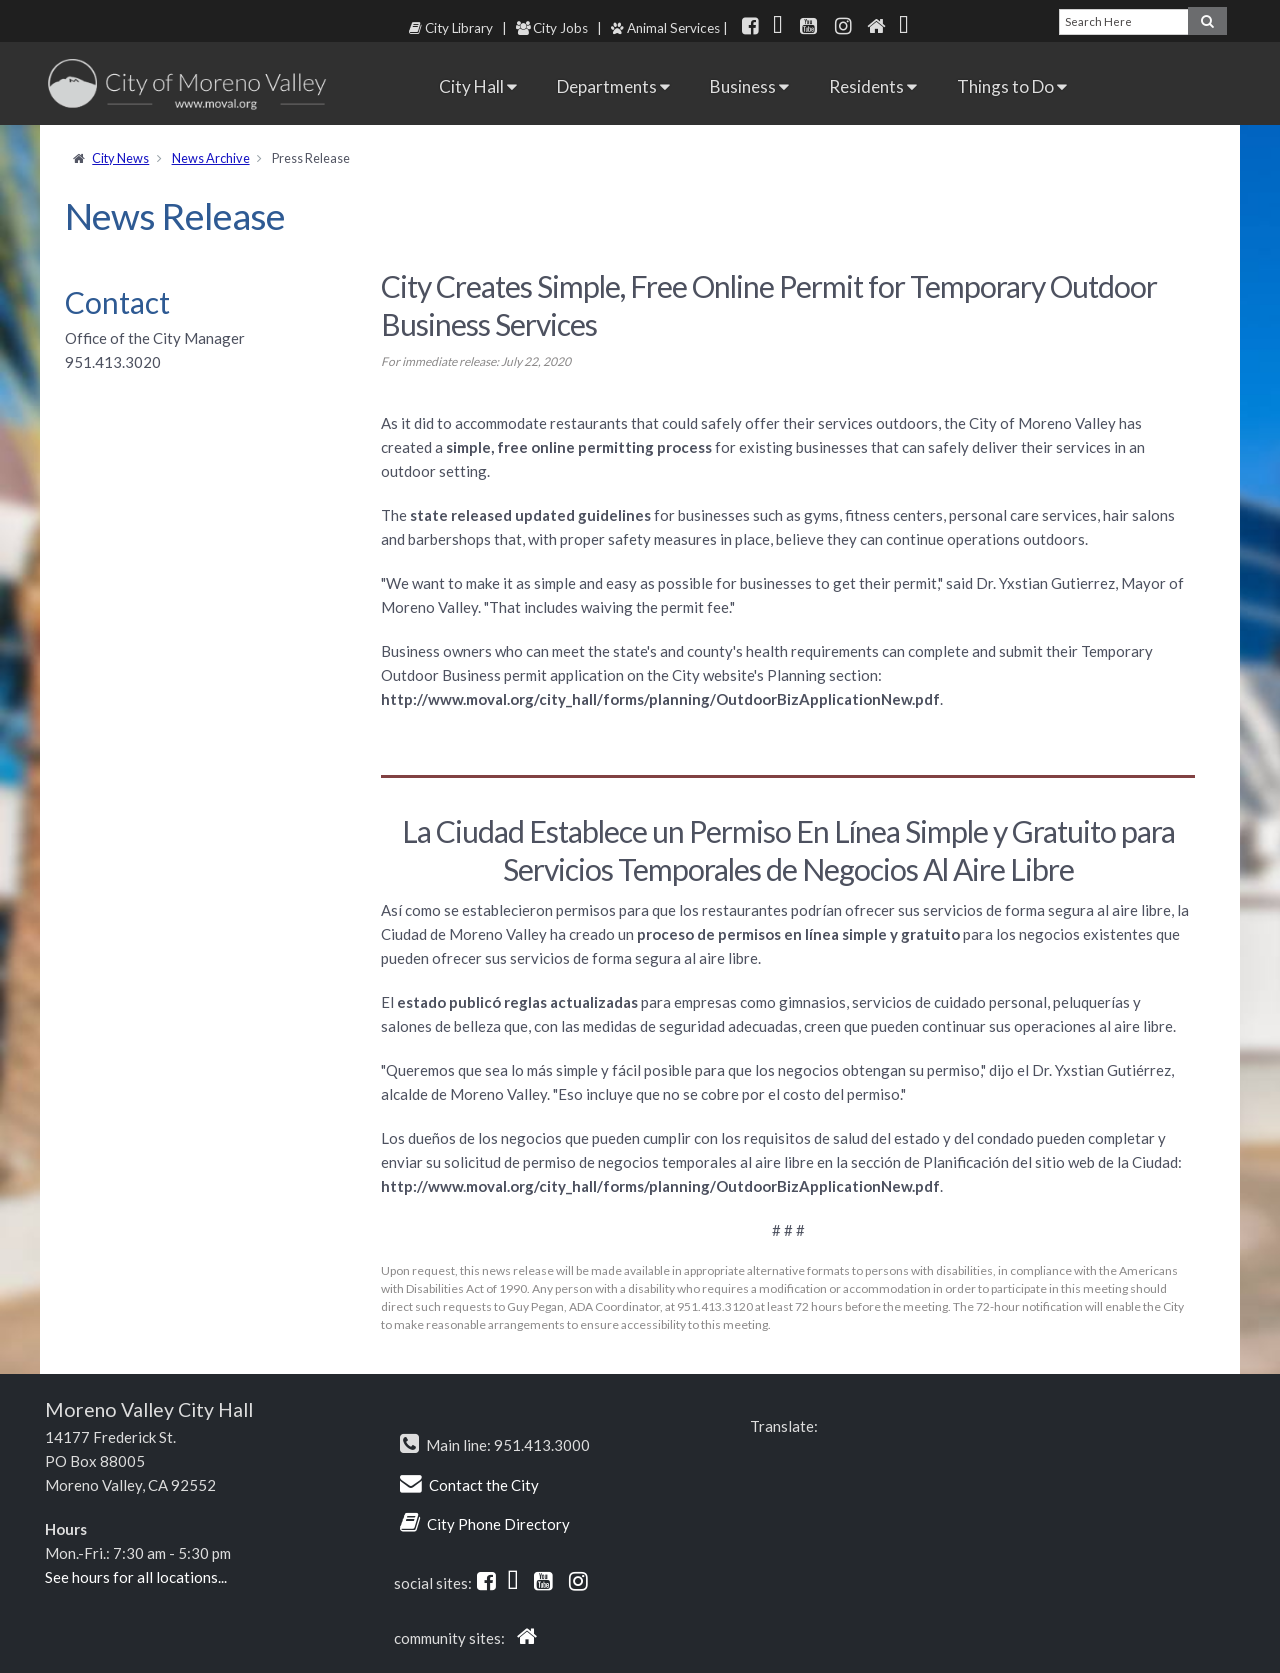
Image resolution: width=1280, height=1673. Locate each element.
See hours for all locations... (136, 1577)
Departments (613, 86)
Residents (873, 86)
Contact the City (484, 1485)
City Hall (478, 86)
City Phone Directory (498, 1524)
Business (749, 86)
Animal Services (665, 28)
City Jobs (552, 28)
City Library (451, 28)
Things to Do (1012, 86)
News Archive (211, 158)
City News (120, 158)
